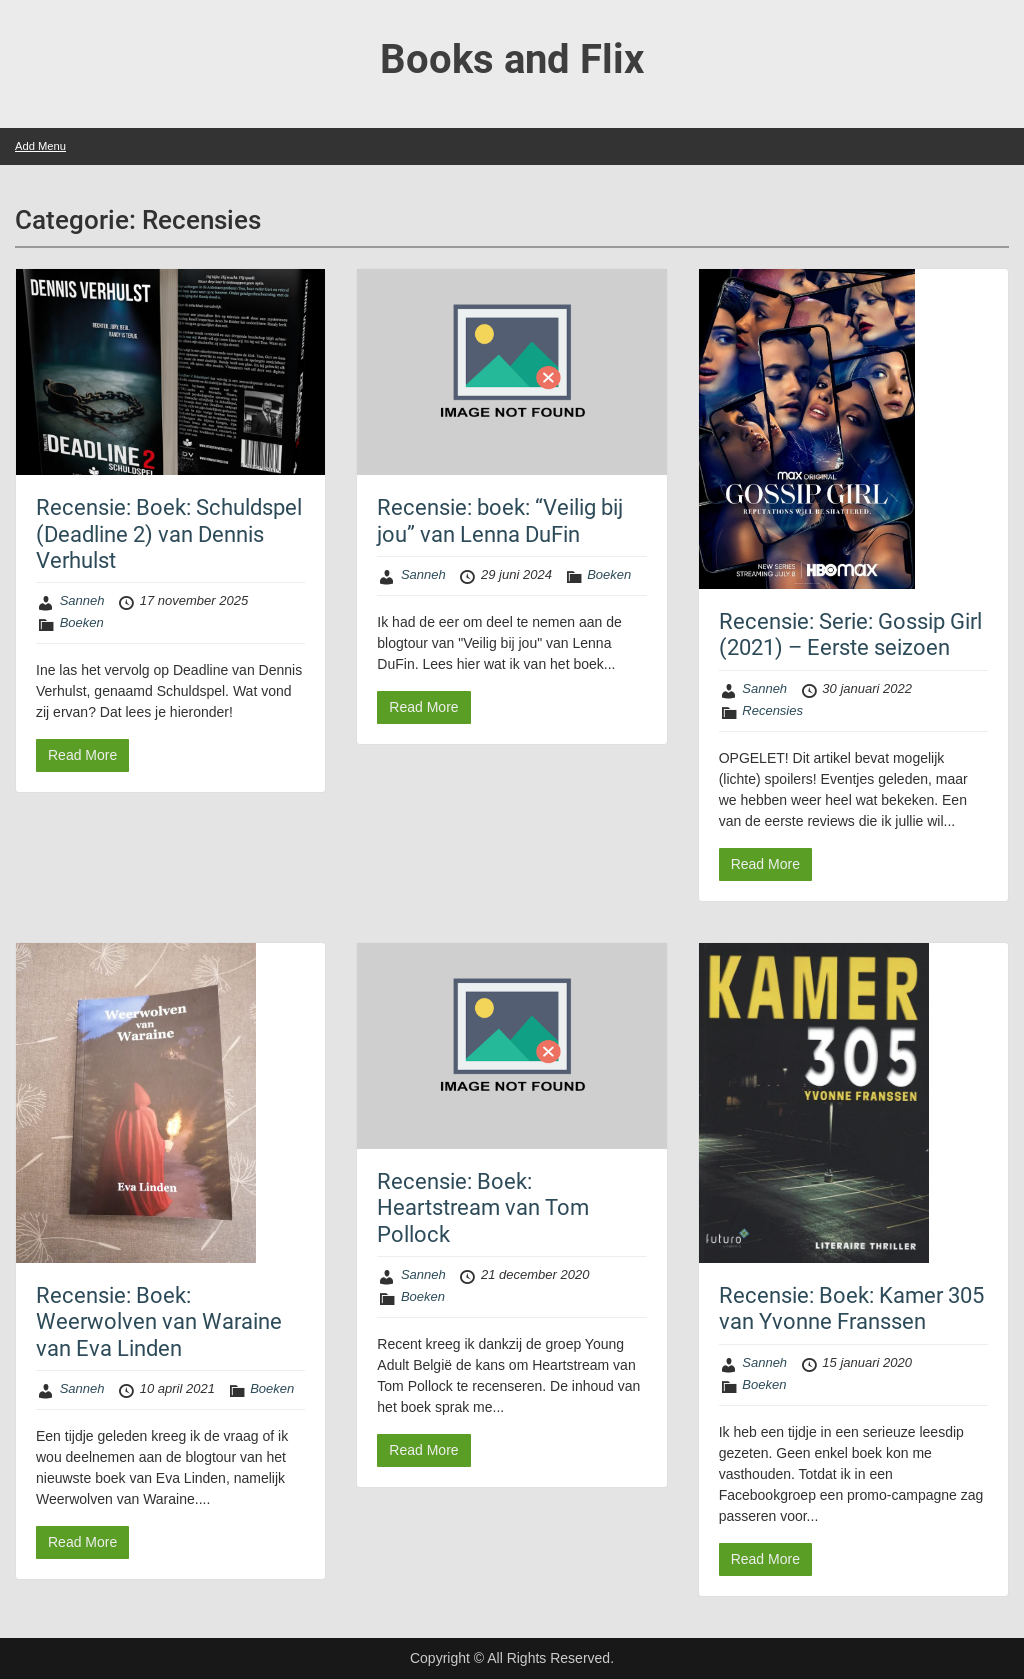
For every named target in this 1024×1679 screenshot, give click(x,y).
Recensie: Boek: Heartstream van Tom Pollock (483, 1208)
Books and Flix (512, 59)
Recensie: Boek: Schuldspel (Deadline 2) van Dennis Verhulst (169, 534)
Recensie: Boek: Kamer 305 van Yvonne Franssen (851, 1308)
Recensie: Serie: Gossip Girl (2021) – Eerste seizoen (850, 634)
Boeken (82, 622)
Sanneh (82, 600)
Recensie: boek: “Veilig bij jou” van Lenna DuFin (500, 520)
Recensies (772, 710)
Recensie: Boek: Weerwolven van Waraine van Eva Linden (159, 1322)
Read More (82, 755)
